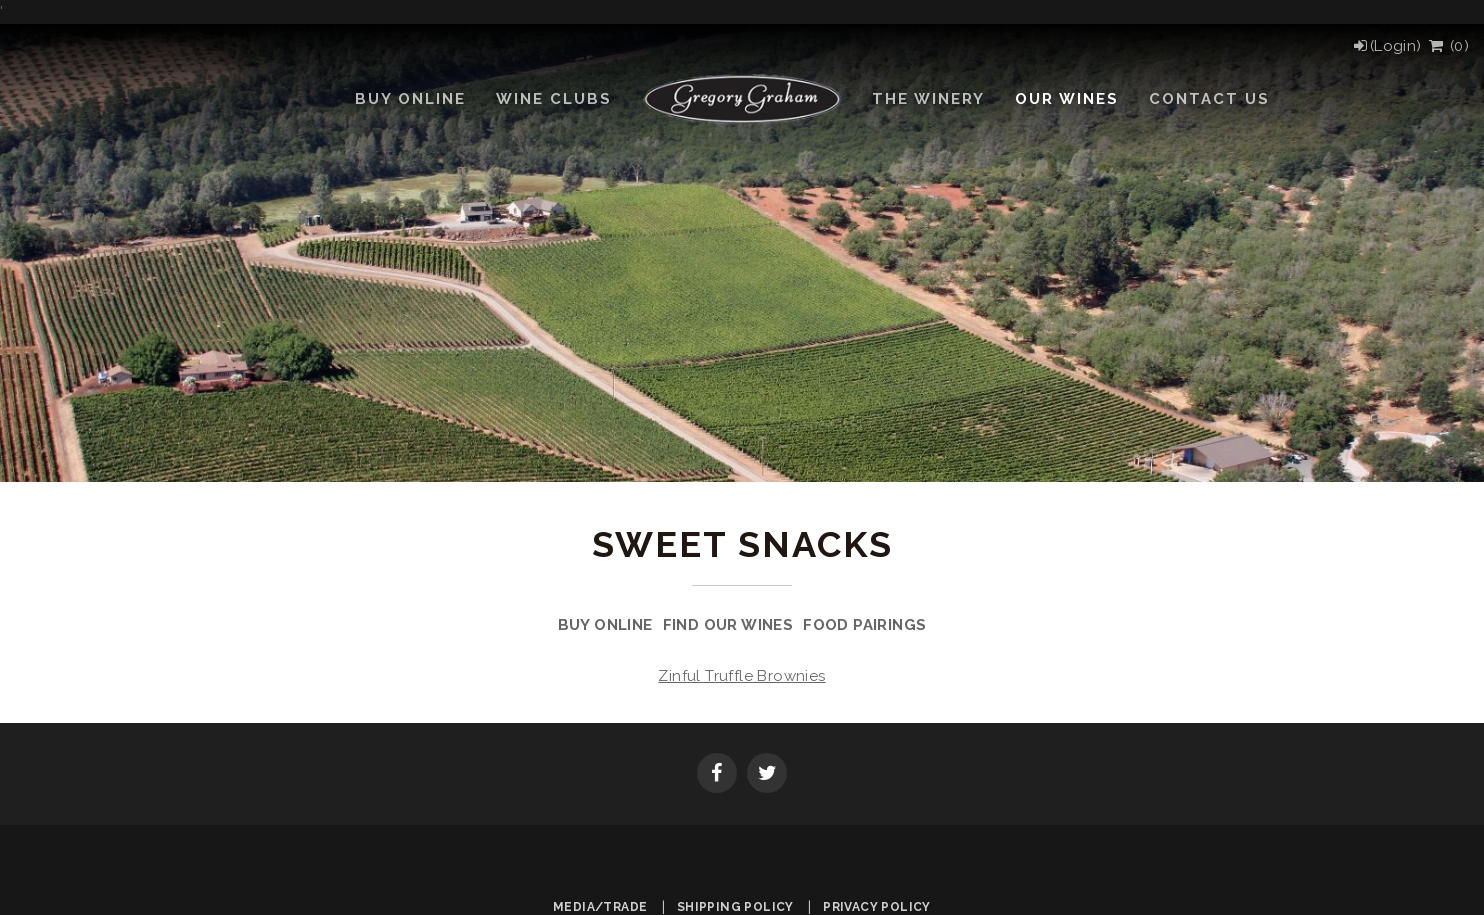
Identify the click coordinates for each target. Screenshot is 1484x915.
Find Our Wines (728, 625)
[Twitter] (767, 775)
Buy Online (605, 625)
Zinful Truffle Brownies (741, 676)
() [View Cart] (1447, 46)
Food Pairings (864, 625)
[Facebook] (717, 775)
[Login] (1386, 46)
